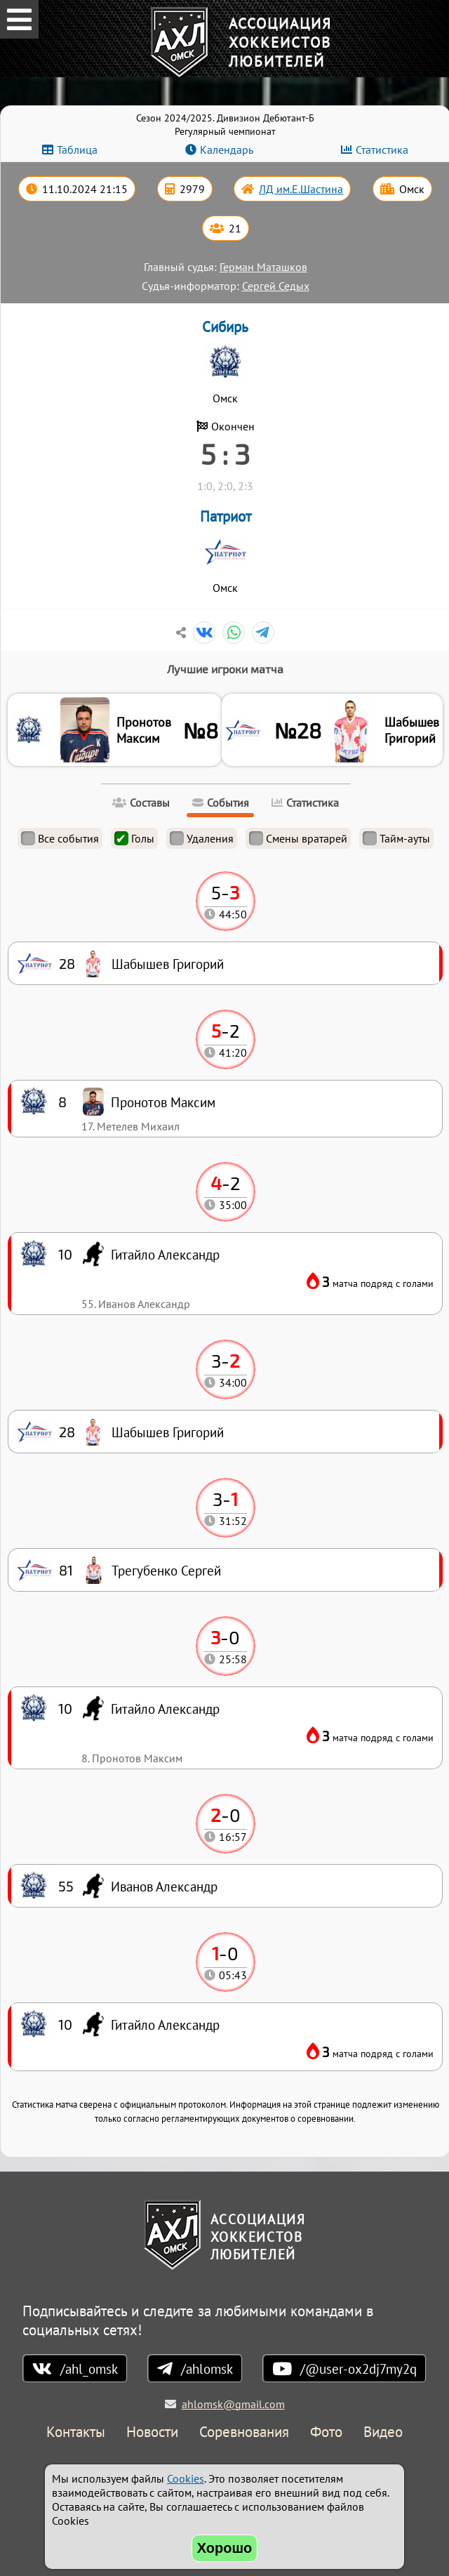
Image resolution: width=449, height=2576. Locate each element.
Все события (60, 838)
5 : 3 (225, 453)
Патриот (225, 516)
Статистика (382, 149)
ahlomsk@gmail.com (233, 2404)
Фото (326, 2432)
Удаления (202, 838)
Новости (152, 2432)
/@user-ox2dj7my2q (358, 2368)
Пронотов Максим (143, 730)
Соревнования (244, 2432)
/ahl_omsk (89, 2368)
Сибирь (225, 326)
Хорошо (225, 2548)
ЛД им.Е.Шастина (301, 188)
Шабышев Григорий (411, 730)
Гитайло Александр (165, 2024)
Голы (134, 838)
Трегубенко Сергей (166, 1570)
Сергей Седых (275, 286)
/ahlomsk (207, 2368)
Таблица (77, 149)
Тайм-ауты (396, 838)
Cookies (185, 2478)
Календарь (226, 149)
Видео (383, 2432)
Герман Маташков (263, 267)
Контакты (75, 2432)
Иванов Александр (164, 1886)
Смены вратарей (298, 838)
